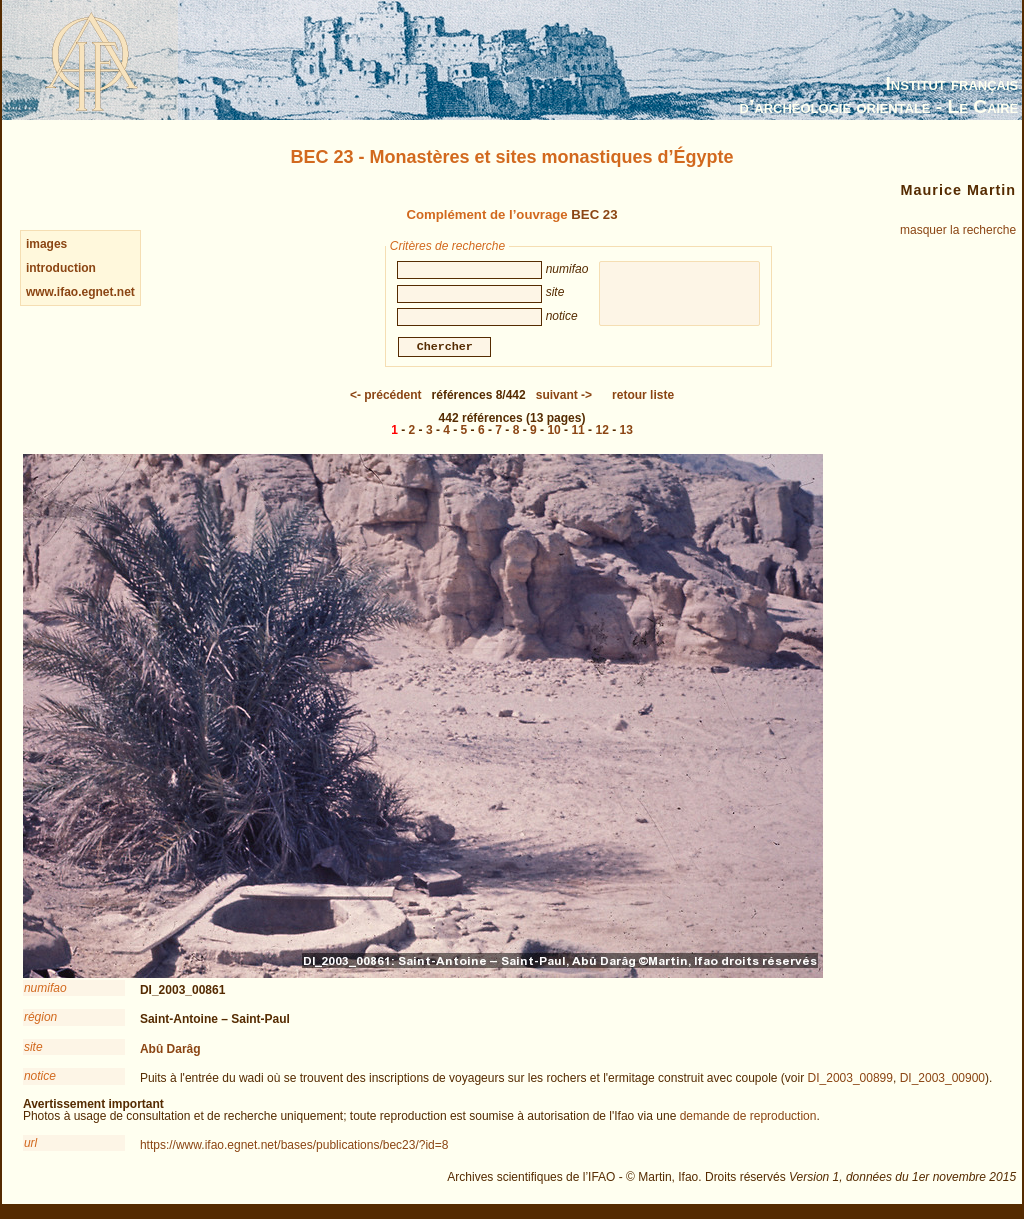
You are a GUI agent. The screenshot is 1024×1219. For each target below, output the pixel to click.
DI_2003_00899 (850, 1081)
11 (577, 433)
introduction (61, 268)
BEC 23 (594, 214)
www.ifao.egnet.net (80, 292)
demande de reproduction (748, 1119)
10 (553, 433)
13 (625, 433)
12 (601, 433)
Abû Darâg (170, 1052)
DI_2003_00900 (942, 1081)
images (46, 244)
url (30, 1146)
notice (40, 1079)
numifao (45, 991)
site (33, 1050)
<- (386, 398)
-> (564, 398)
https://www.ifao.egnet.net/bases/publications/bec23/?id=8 (294, 1148)
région (40, 1020)
